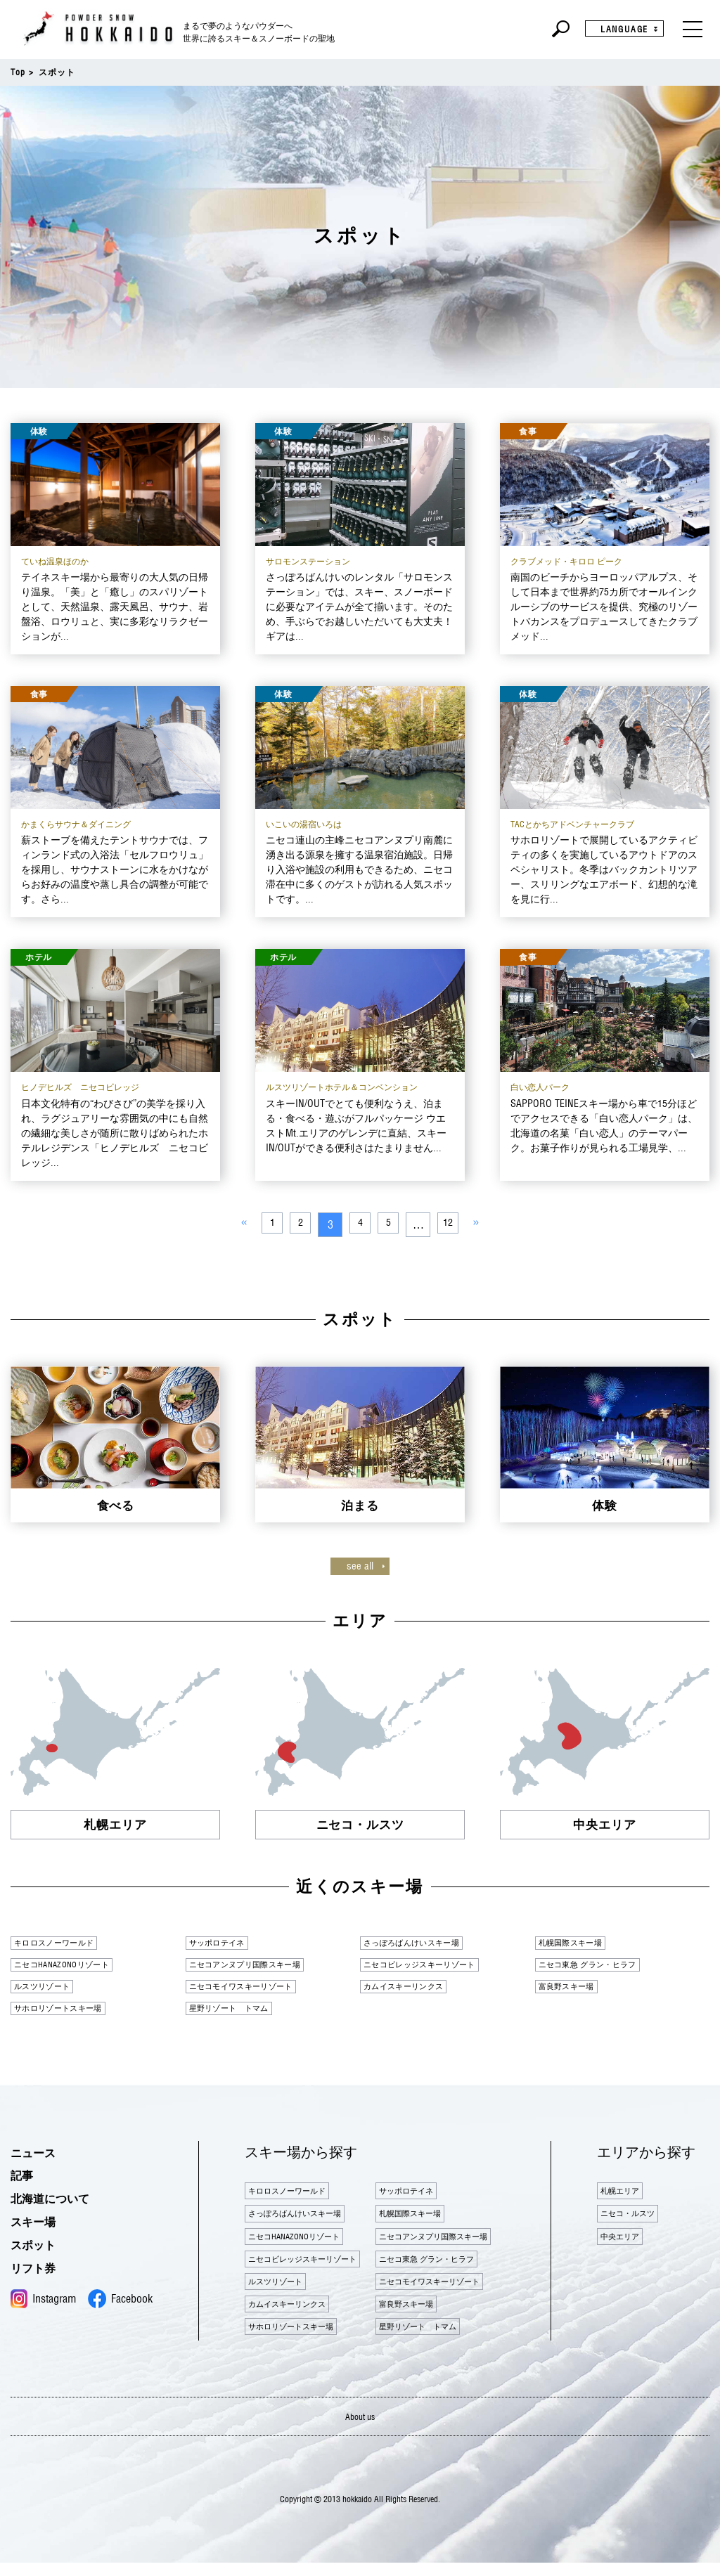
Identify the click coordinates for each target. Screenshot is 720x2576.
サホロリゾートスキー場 (71, 2011)
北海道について (60, 2203)
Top (18, 72)
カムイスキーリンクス (414, 1988)
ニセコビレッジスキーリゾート (435, 1966)
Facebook (120, 2304)
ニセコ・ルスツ (635, 2224)
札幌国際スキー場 (579, 1942)
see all (360, 1565)
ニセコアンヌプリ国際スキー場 (261, 1966)
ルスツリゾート (50, 1988)
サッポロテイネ (225, 1942)
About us (360, 2429)
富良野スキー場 (574, 1988)
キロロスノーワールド (65, 1942)
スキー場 (39, 2225)
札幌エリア (625, 2198)
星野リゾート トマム (240, 2011)
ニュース (39, 2157)
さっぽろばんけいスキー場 (425, 1942)
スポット (39, 2249)
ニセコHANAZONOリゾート (75, 1966)
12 (455, 1224)
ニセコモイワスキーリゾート (255, 1988)
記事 (25, 2180)
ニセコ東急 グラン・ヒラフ (601, 1966)
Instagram (43, 2304)
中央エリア (625, 2250)
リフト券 (39, 2272)
